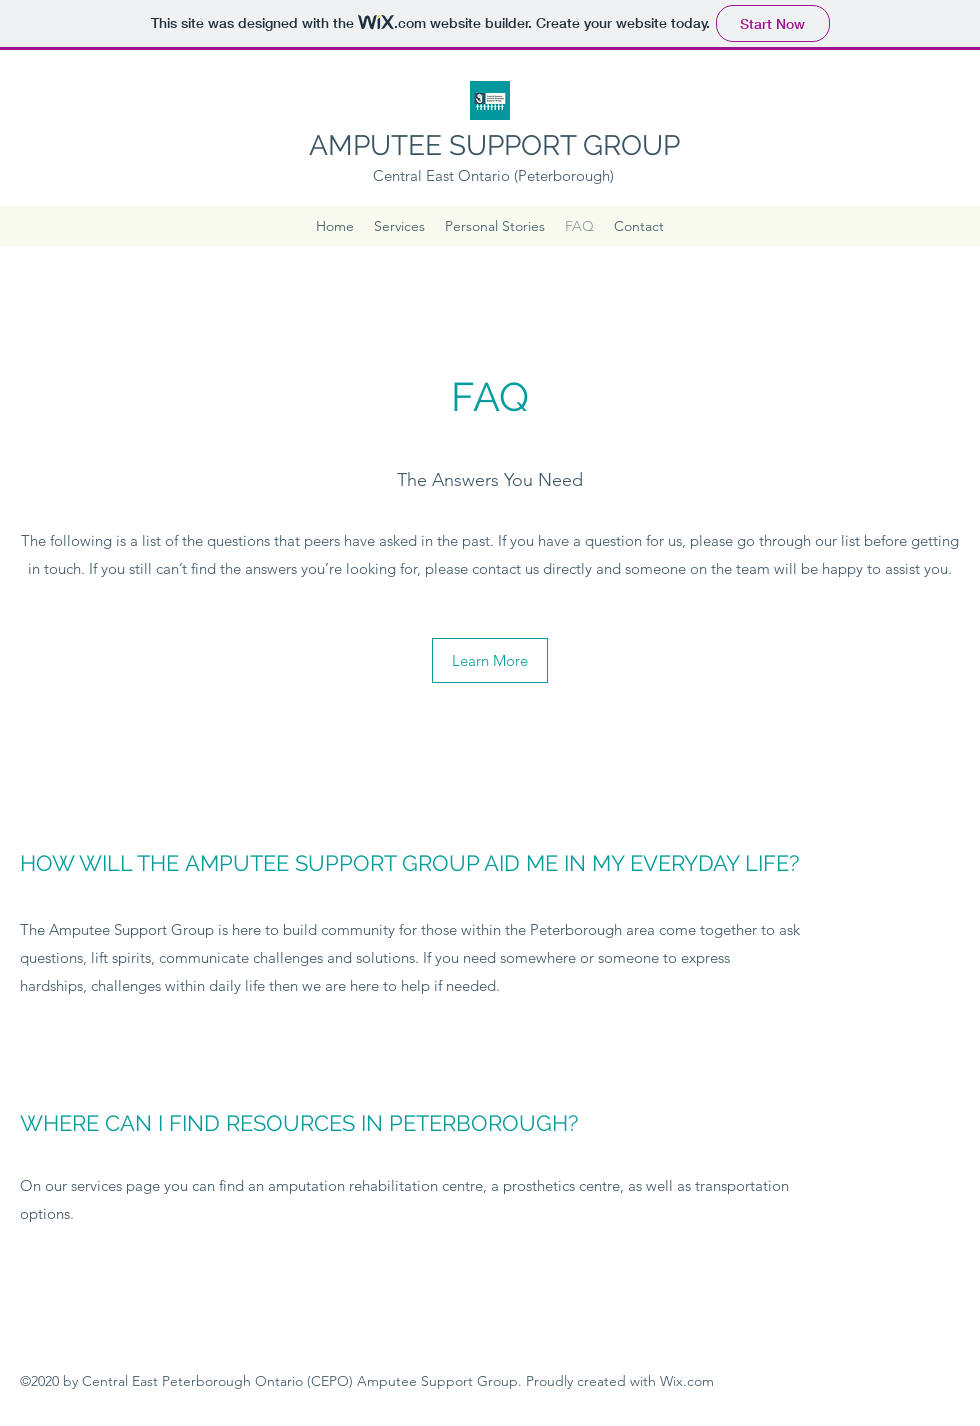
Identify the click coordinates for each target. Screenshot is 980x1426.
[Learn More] (490, 660)
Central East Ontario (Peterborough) (493, 175)
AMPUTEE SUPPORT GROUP (494, 145)
